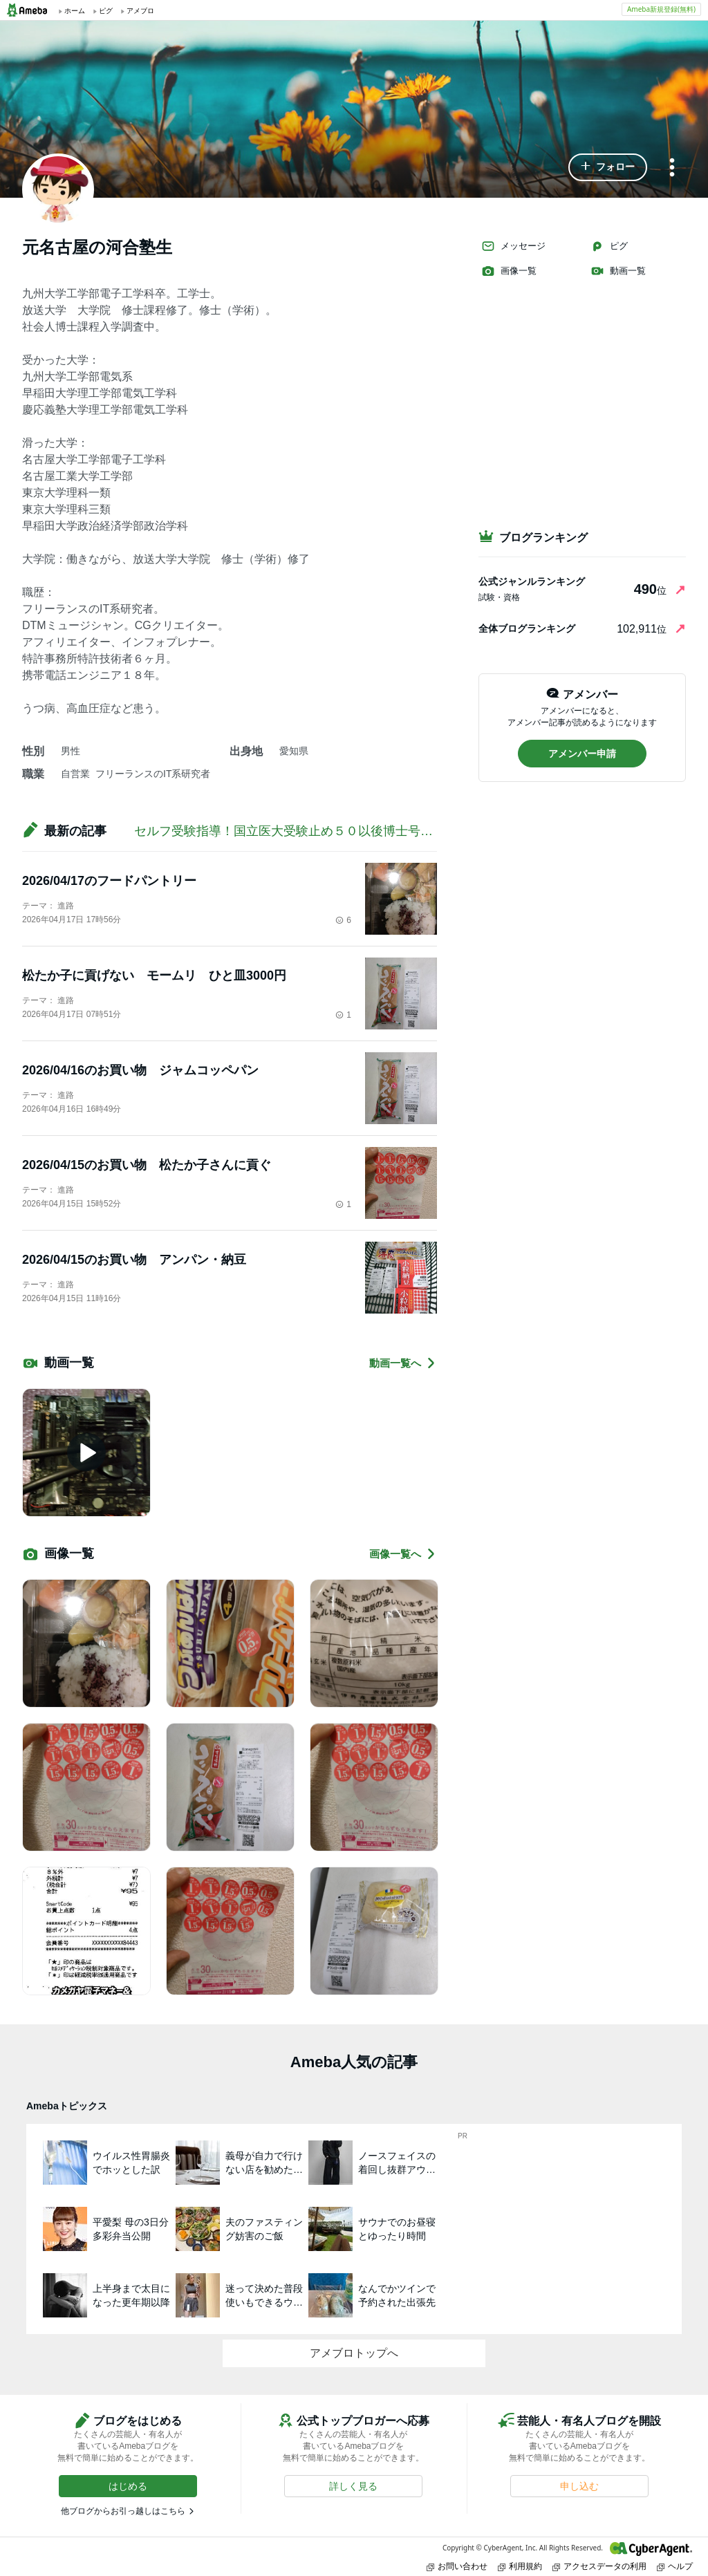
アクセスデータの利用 (599, 2566)
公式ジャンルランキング (531, 581)
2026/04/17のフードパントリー (109, 881)
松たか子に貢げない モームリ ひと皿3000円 (154, 975)
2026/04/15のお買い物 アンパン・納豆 (134, 1260)
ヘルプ (675, 2566)
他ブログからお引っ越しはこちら (123, 2511)
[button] (607, 167)
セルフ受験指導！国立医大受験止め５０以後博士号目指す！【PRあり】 (335, 831)
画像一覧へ (403, 1553)
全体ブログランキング (526, 628)
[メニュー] (672, 168)
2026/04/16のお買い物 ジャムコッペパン (140, 1070)
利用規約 (520, 2566)
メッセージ (513, 246)
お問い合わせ (457, 2566)
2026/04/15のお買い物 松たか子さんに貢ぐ (146, 1165)
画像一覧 (509, 271)
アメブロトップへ (354, 2353)
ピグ (609, 246)
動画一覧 (618, 271)
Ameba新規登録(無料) (661, 9)
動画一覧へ (403, 1363)
